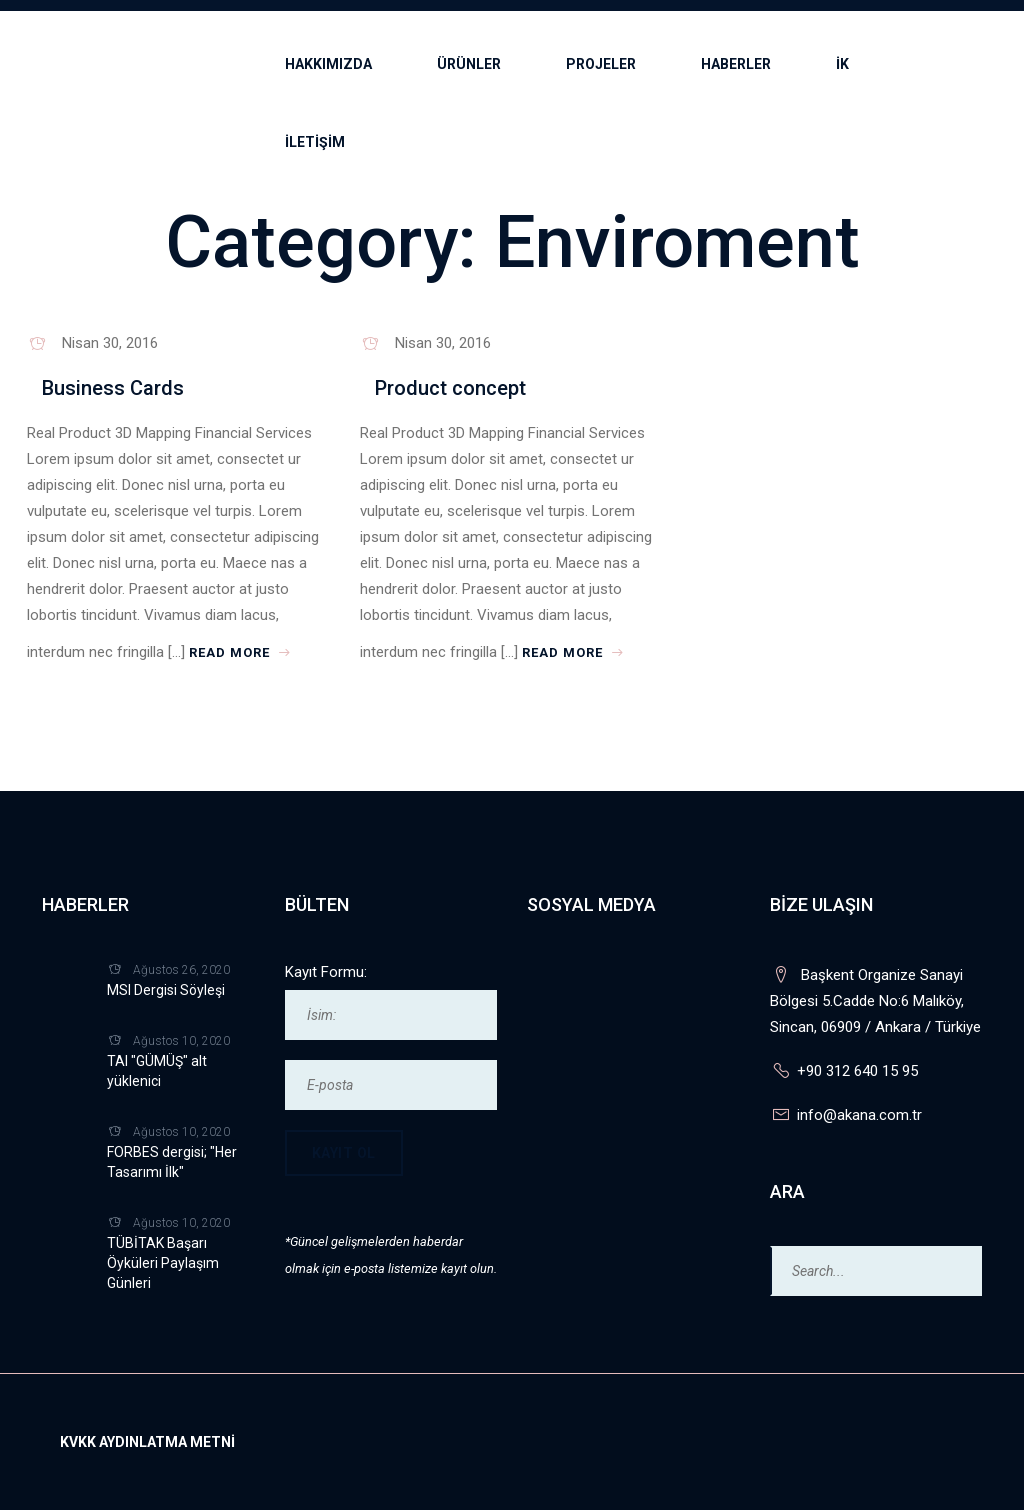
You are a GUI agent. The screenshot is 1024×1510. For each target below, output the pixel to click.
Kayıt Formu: (326, 972)
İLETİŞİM (315, 142)
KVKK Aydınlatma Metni (147, 1442)
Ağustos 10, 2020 (181, 1041)
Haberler (736, 64)
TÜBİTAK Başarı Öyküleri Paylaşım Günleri (163, 1263)
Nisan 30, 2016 (110, 343)
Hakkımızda (328, 64)
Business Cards (113, 388)
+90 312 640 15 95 (857, 1071)
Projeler (601, 64)
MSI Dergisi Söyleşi (166, 990)
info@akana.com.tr (859, 1115)
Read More (242, 652)
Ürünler (469, 64)
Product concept (450, 388)
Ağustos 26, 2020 (181, 970)
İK (842, 64)
